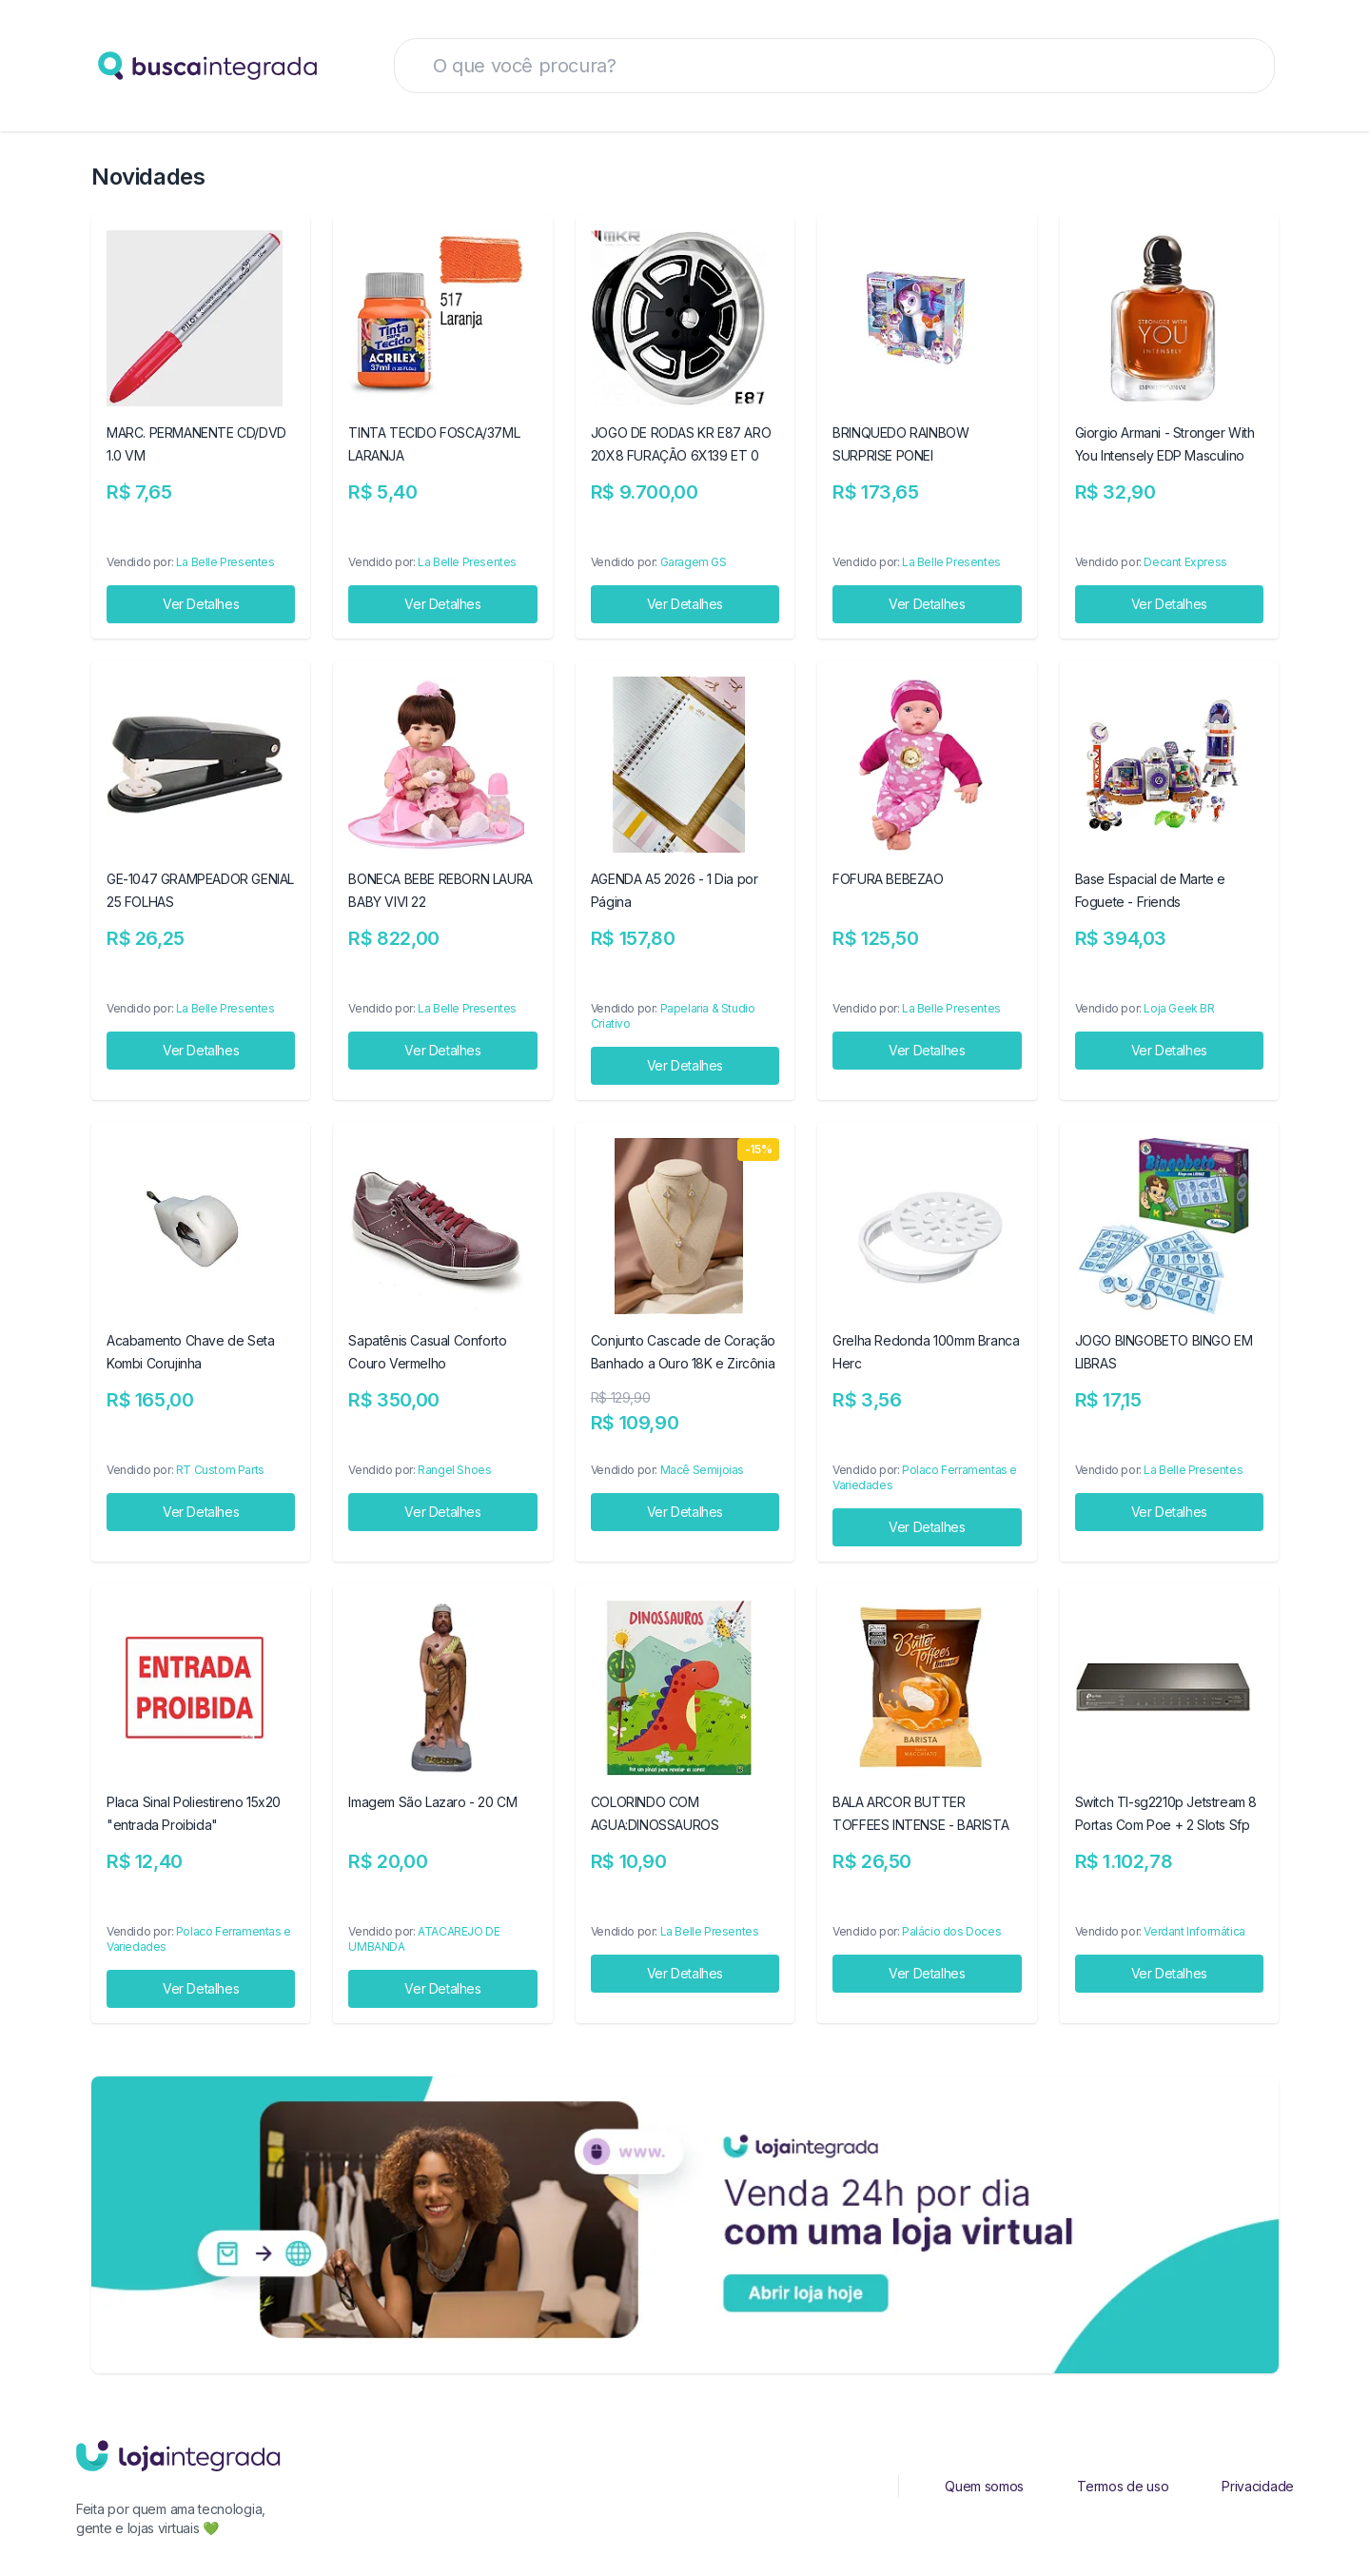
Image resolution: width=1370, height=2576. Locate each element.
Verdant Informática (1194, 1931)
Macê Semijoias (702, 1470)
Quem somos (984, 2486)
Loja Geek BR (1179, 1008)
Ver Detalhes (201, 604)
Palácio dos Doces (951, 1931)
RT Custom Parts (220, 1470)
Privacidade (1258, 2486)
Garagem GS (693, 562)
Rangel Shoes (454, 1470)
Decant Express (1185, 562)
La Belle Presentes (225, 562)
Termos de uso (1122, 2486)
